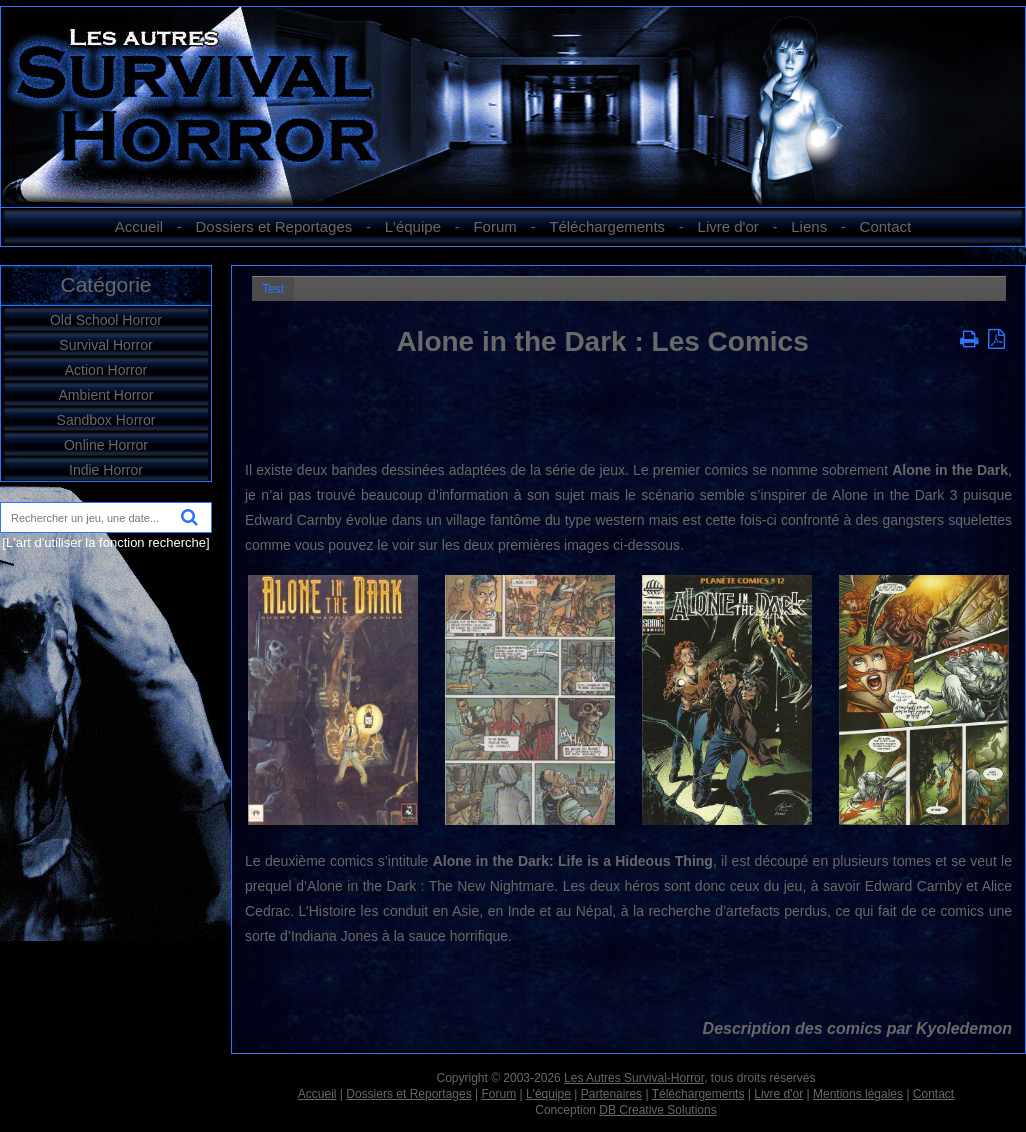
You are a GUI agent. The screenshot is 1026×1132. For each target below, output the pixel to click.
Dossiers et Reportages (274, 226)
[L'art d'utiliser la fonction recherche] (105, 542)
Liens (809, 226)
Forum (494, 226)
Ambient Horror (106, 395)
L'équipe (413, 226)
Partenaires (611, 1094)
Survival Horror (105, 345)
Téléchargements (607, 226)
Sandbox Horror (106, 420)
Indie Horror (106, 470)
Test (273, 289)
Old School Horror (106, 320)
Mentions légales (858, 1094)
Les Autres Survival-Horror (634, 1078)
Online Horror (106, 445)
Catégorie (105, 284)
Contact (886, 226)
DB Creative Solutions (657, 1110)
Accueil (139, 226)
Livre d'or (728, 226)
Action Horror (106, 370)
